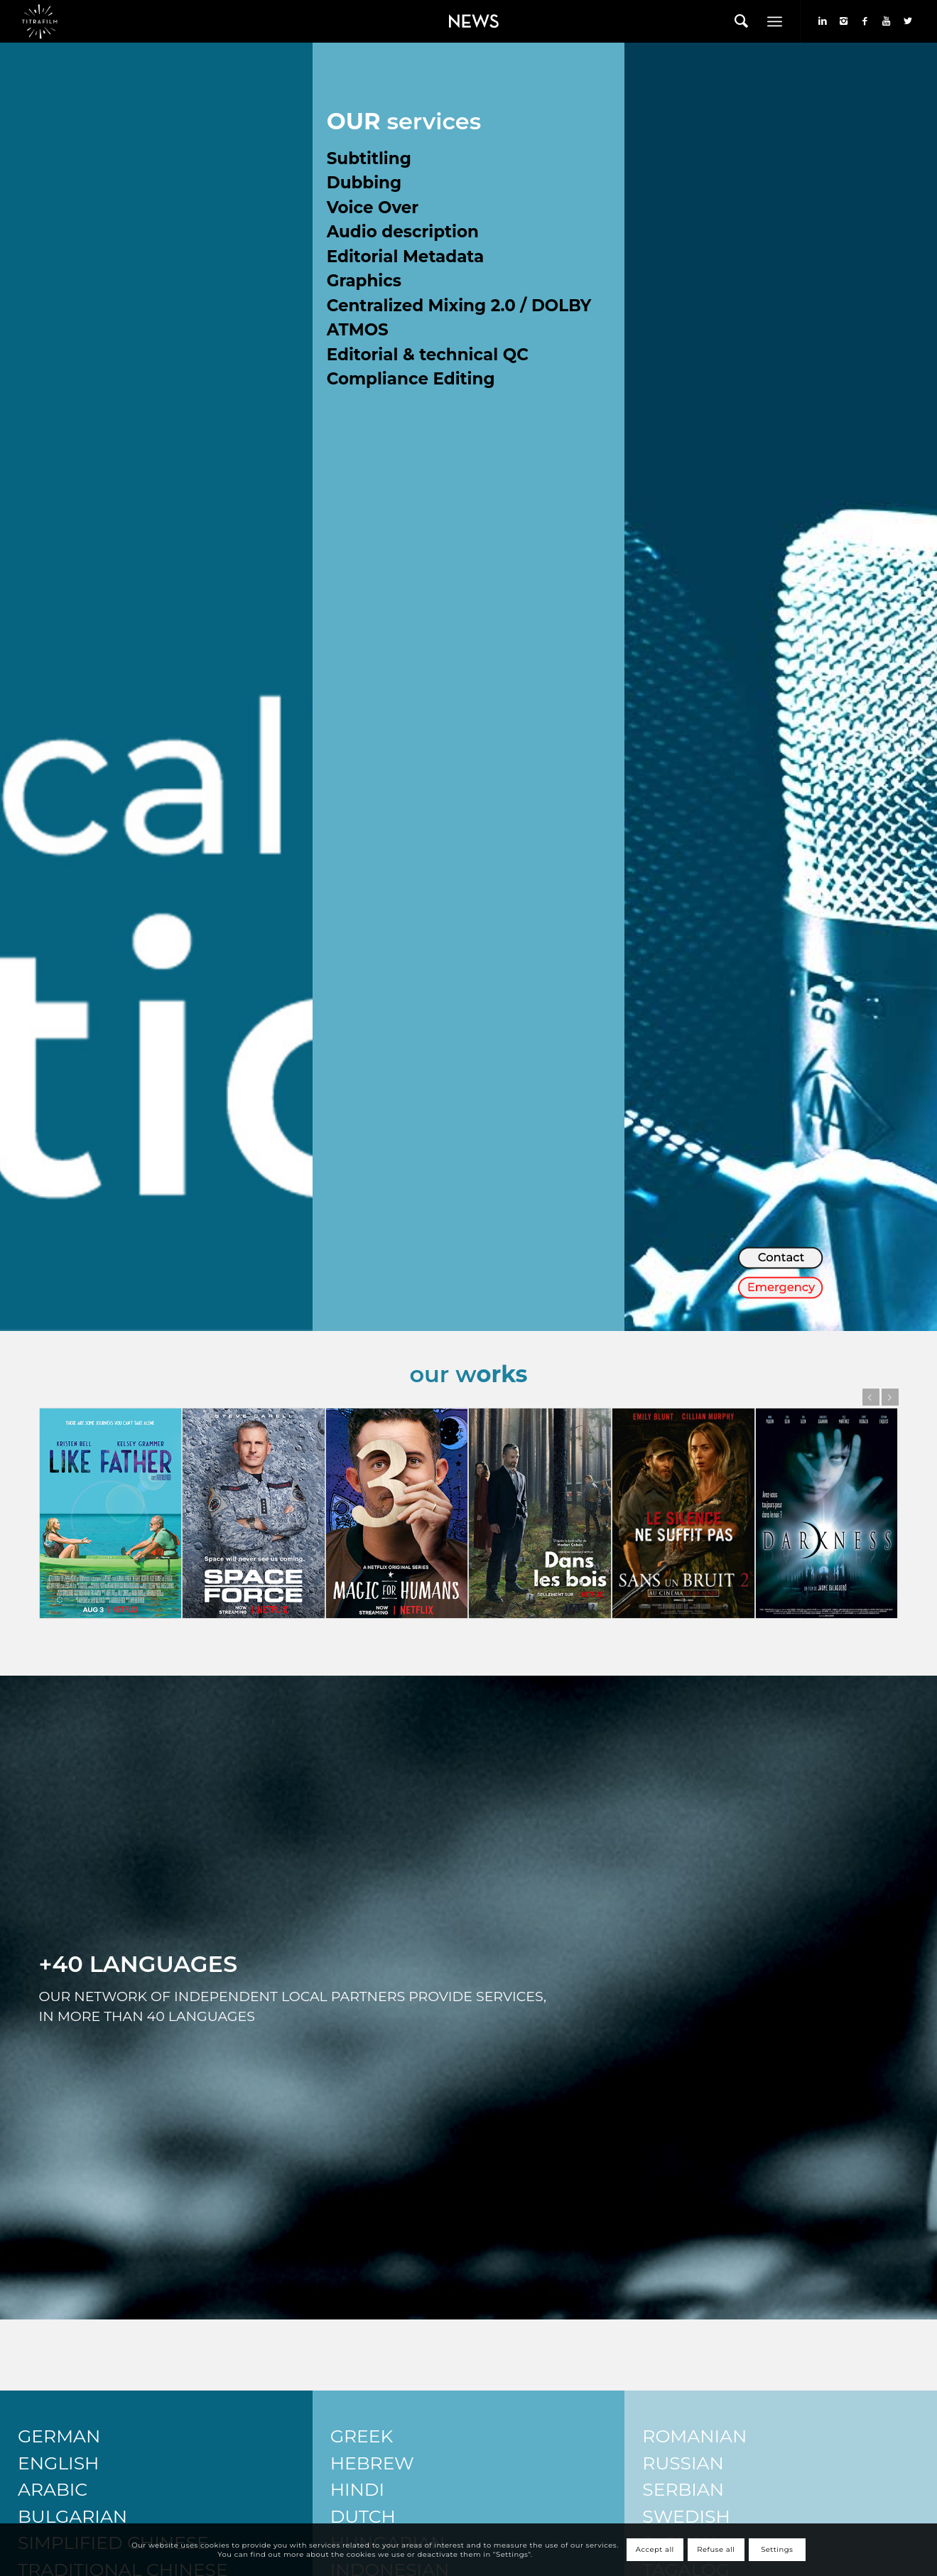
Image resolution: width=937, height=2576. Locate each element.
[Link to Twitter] (908, 20)
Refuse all (716, 2549)
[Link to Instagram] (844, 20)
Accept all (655, 2549)
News (449, 11)
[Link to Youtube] (886, 20)
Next (890, 1397)
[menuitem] (470, 21)
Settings (777, 2549)
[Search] (741, 21)
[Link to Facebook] (865, 20)
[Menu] (774, 21)
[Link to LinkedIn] (822, 20)
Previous (870, 1397)
